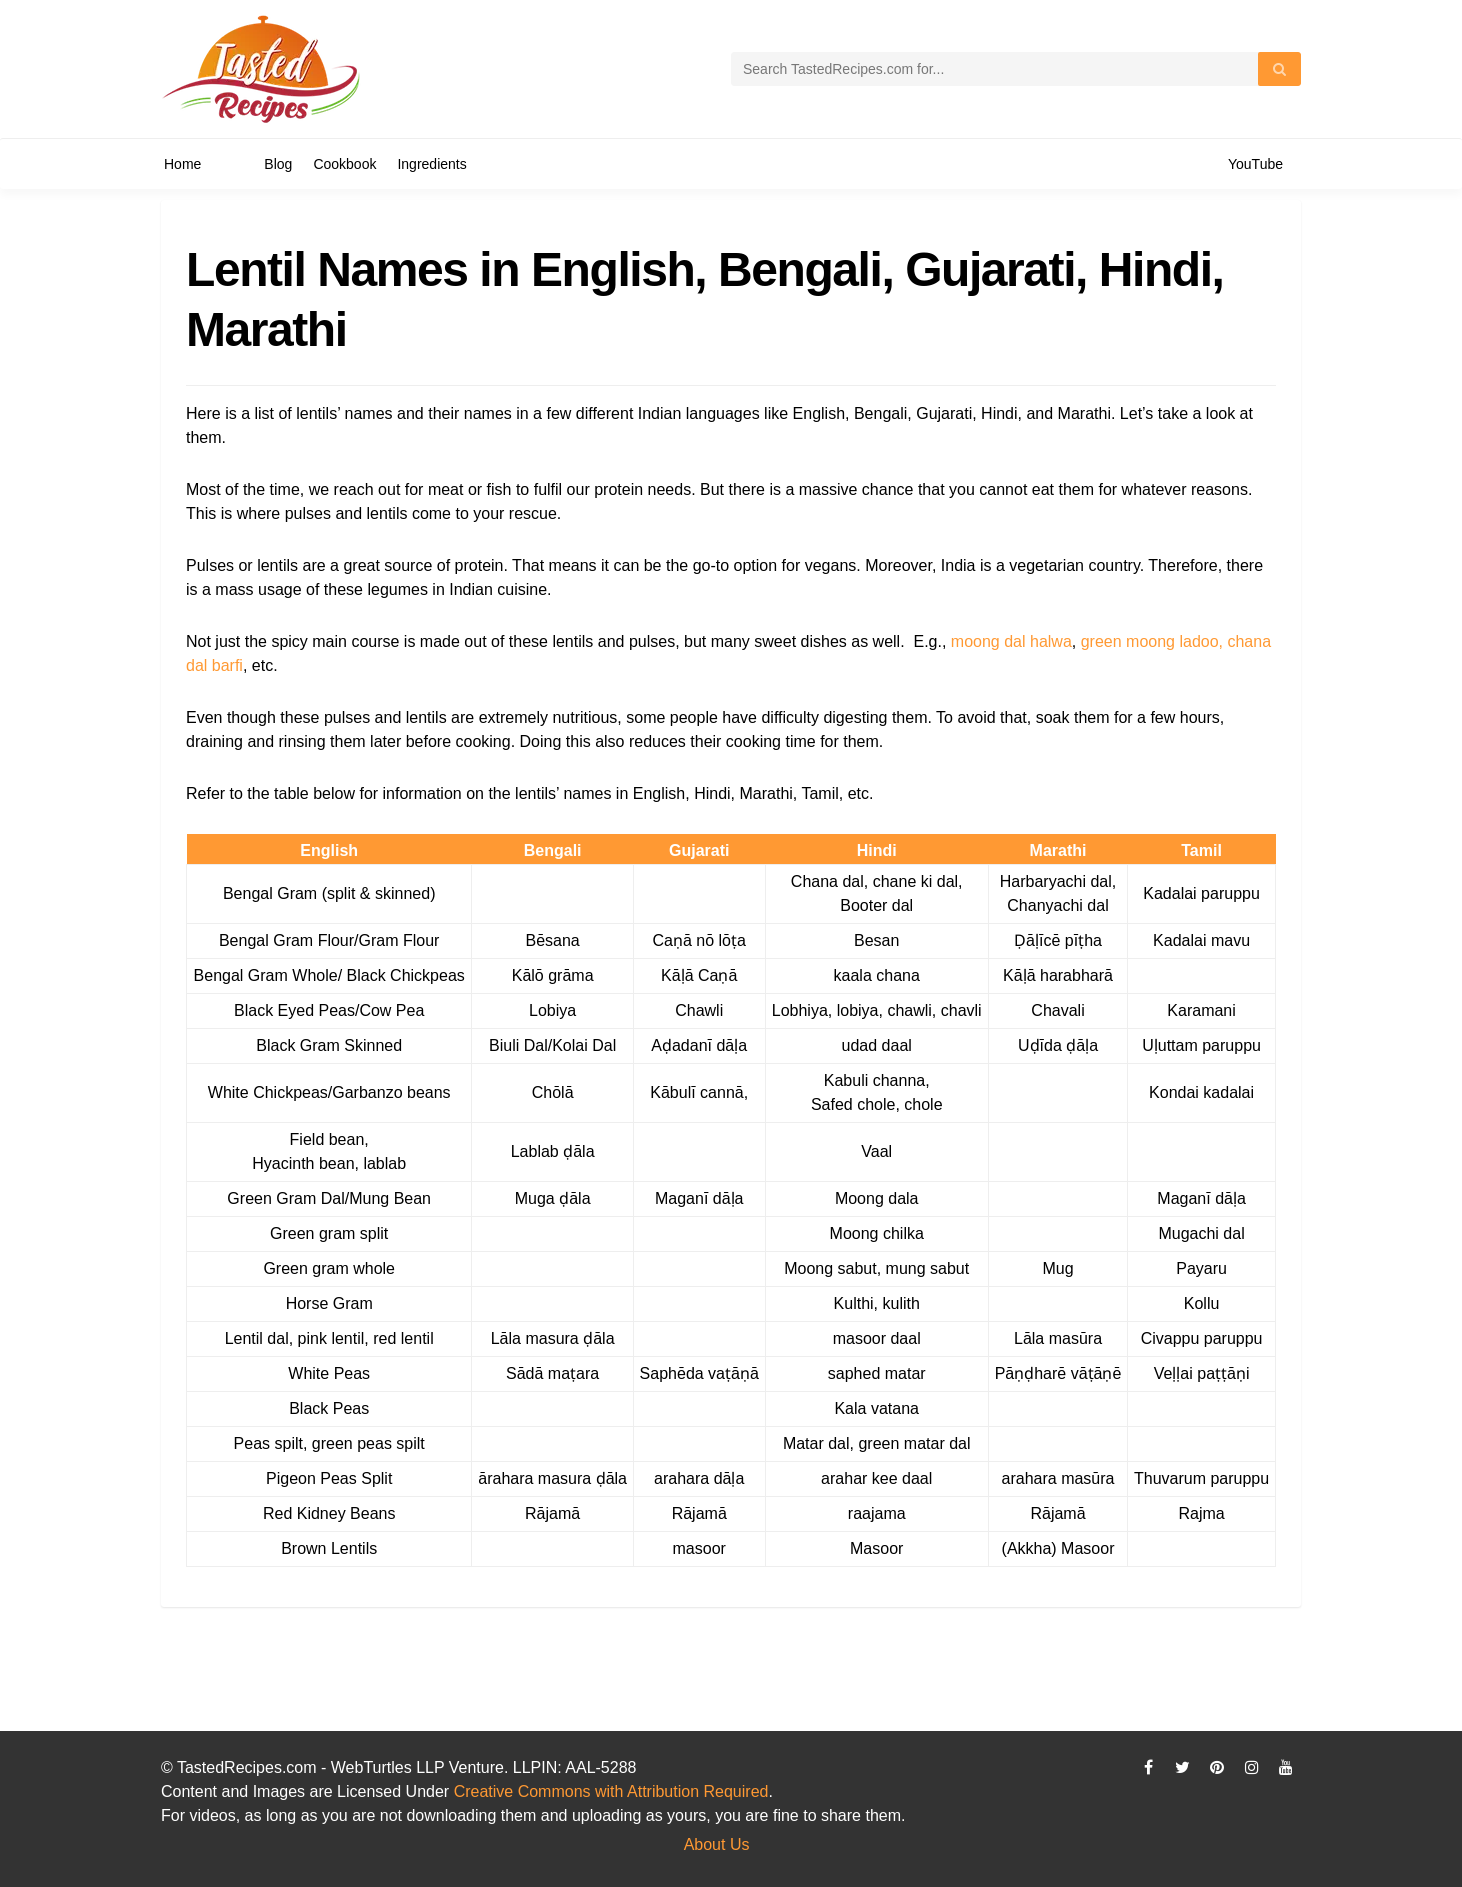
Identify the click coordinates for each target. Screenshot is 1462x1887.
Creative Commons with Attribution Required (611, 1791)
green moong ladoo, (1152, 641)
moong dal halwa (1011, 641)
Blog (278, 164)
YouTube (1255, 164)
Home (182, 164)
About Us (717, 1844)
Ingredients (431, 164)
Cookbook (344, 164)
